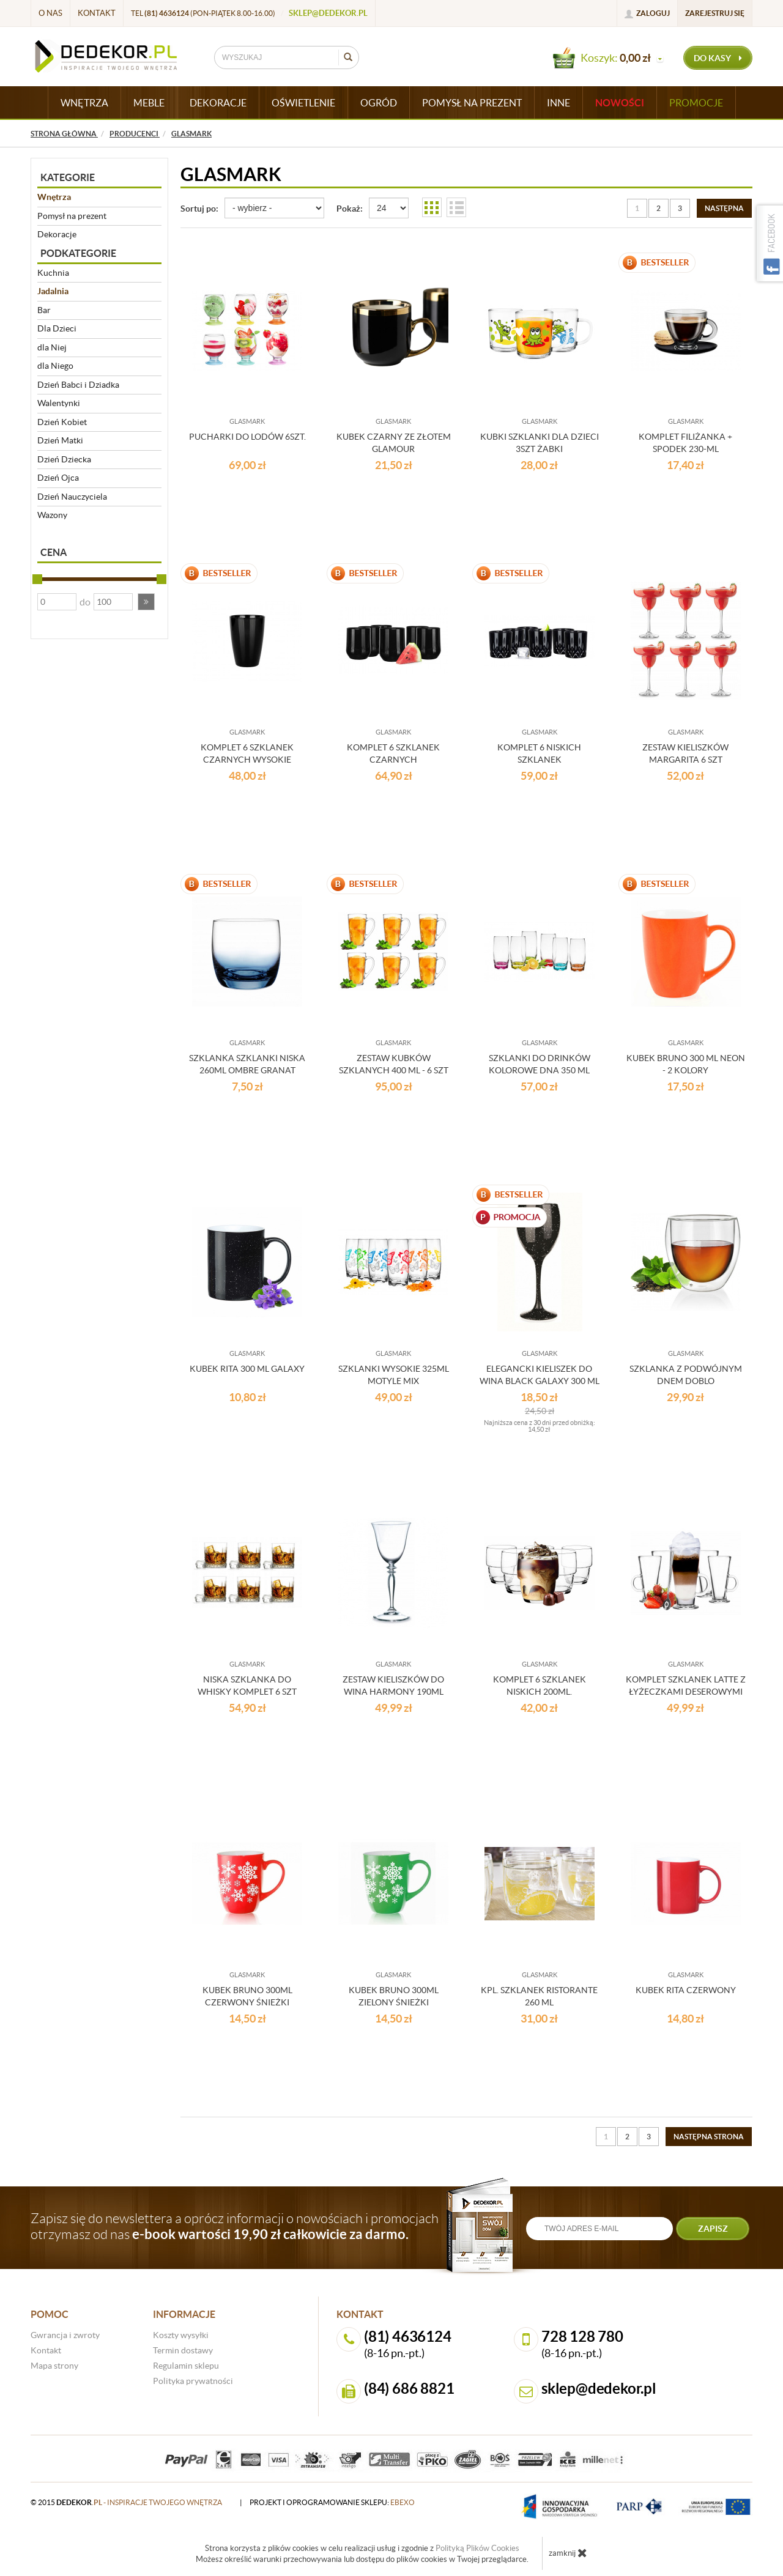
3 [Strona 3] (680, 208)
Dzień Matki (60, 440)
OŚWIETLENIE (303, 102)
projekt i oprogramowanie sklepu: (332, 2502)
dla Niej (52, 347)
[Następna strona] (724, 208)
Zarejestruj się (714, 13)
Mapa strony (54, 2366)
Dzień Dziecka (64, 459)
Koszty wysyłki (181, 2335)
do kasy (718, 58)
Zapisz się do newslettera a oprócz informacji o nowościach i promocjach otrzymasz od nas (235, 2226)
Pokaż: (349, 208)
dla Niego (55, 366)
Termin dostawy (183, 2350)
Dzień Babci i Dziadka (78, 385)
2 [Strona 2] (658, 208)
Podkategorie (78, 253)
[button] (146, 601)
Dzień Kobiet (62, 422)
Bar (44, 310)
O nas (50, 13)
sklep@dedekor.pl (328, 13)
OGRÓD (378, 102)
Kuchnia (53, 273)
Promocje (696, 102)
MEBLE (149, 102)
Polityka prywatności (193, 2381)
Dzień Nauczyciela (72, 497)
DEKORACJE (218, 102)
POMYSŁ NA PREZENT (472, 102)
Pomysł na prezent (71, 216)
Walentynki (58, 403)
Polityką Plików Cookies (477, 2548)
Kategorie (67, 177)
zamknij (568, 2553)
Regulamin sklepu (186, 2366)
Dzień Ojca (58, 478)
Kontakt (97, 13)
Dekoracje (56, 234)
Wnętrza (54, 197)
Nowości (619, 102)
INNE (558, 102)
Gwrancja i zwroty (65, 2335)
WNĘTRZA (84, 102)
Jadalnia (53, 291)
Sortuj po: (199, 208)
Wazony (52, 515)
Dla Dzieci (56, 328)
